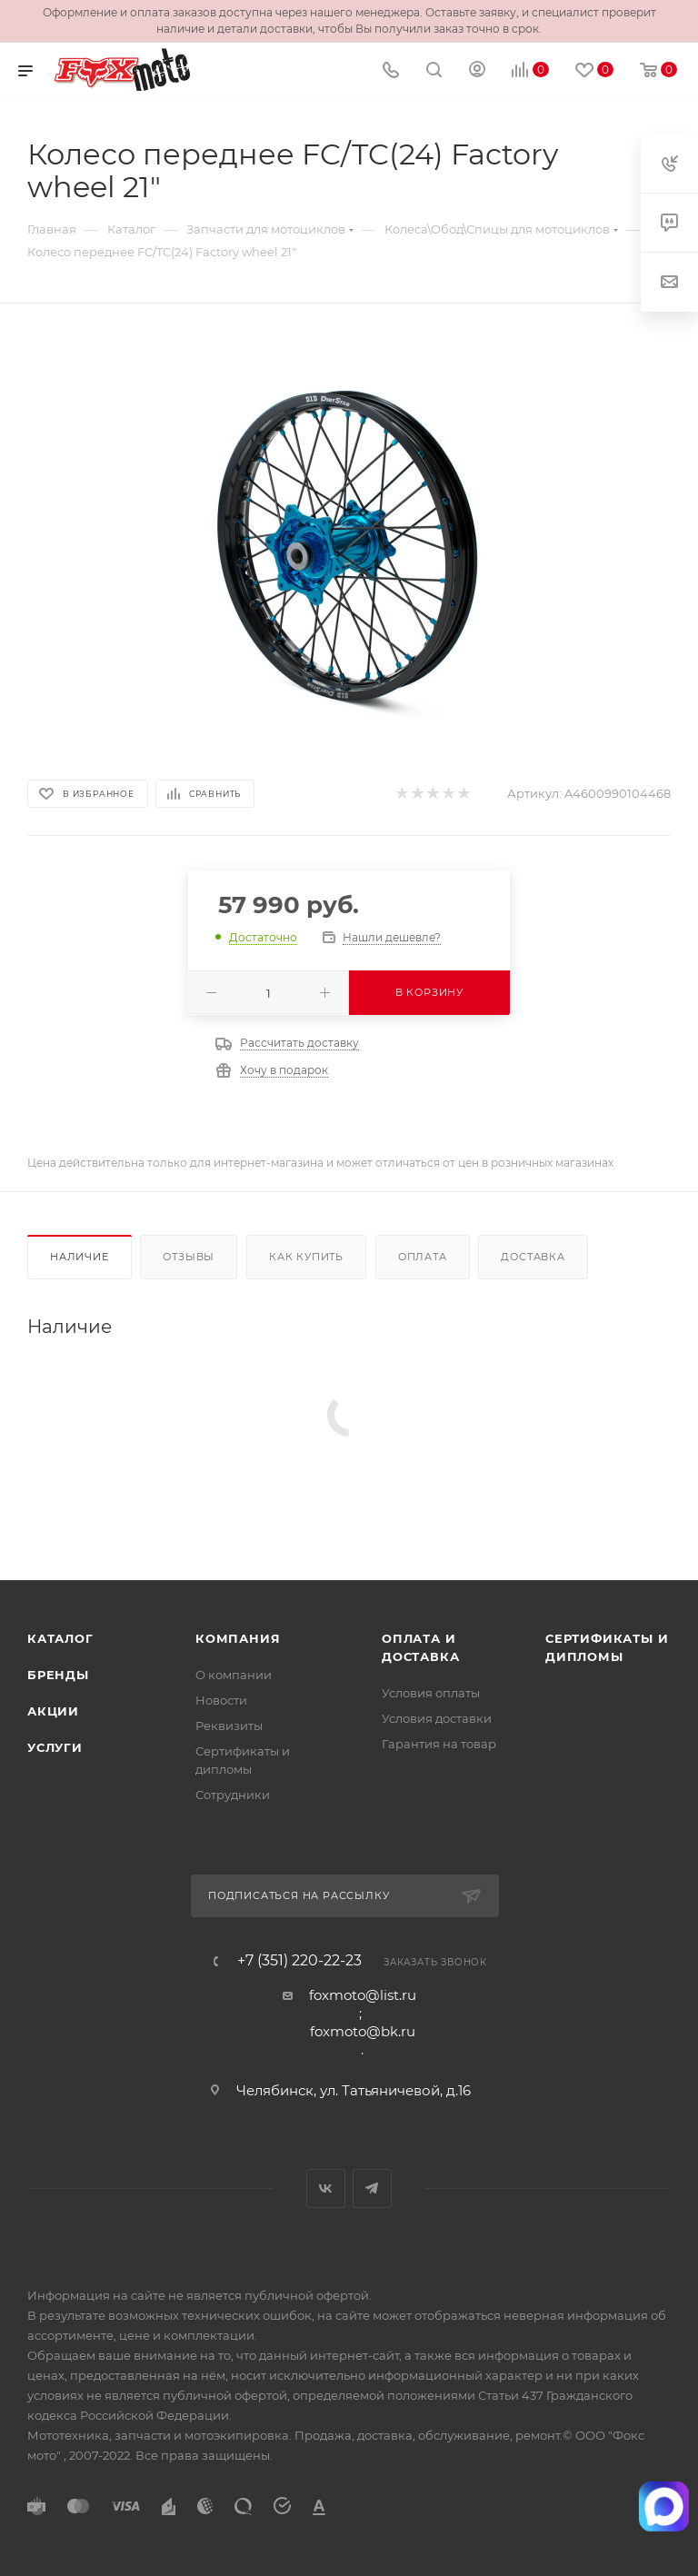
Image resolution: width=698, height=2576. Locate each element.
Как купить (306, 1256)
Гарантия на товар (439, 1743)
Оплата (422, 1256)
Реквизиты (229, 1725)
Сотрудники (232, 1794)
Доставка (532, 1256)
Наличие (79, 1256)
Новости (221, 1700)
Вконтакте (325, 2188)
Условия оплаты (431, 1693)
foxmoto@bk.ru (362, 2031)
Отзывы (188, 1256)
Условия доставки (437, 1718)
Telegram (372, 2188)
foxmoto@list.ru (362, 1995)
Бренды (58, 1674)
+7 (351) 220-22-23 (299, 1961)
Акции (53, 1711)
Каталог (60, 1638)
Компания (237, 1638)
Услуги (55, 1747)
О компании (233, 1674)
